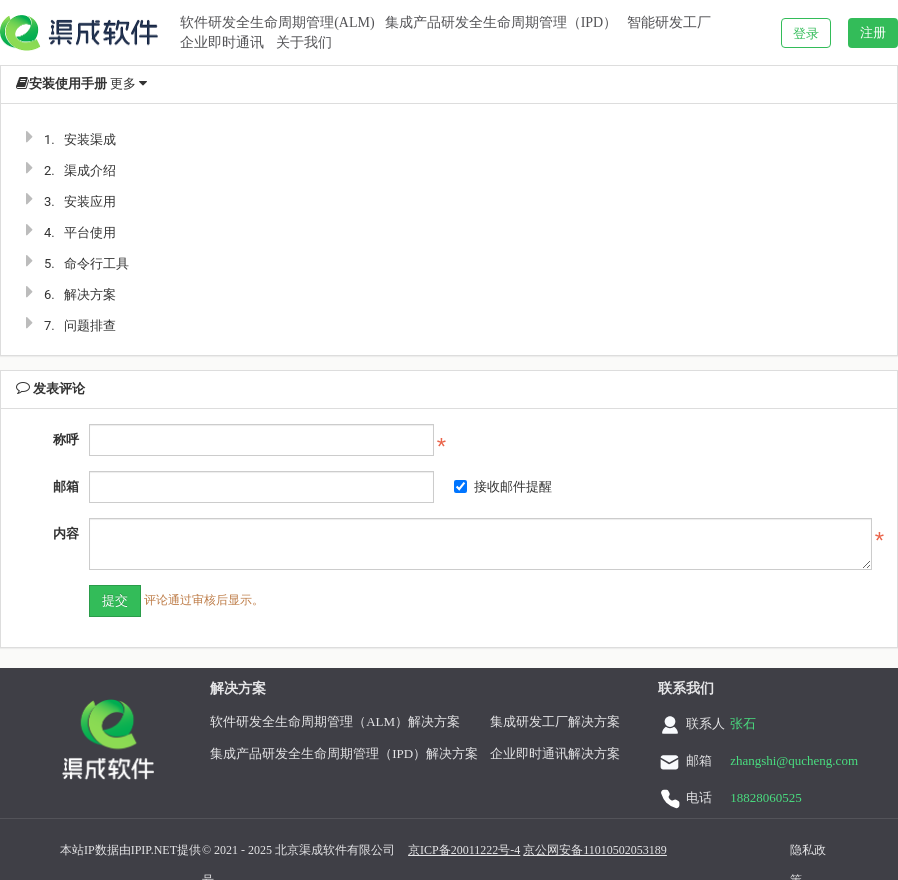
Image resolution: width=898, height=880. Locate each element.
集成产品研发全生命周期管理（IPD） (501, 22)
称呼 (66, 439)
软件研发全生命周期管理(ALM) (277, 22)
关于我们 (304, 42)
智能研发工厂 (669, 22)
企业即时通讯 (222, 42)
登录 (806, 33)
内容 (66, 533)
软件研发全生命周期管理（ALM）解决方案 (335, 721)
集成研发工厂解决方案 (555, 721)
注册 (873, 32)
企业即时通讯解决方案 (555, 753)
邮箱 (66, 486)
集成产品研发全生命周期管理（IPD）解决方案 (344, 753)
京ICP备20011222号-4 (464, 850)
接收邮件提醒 (503, 486)
